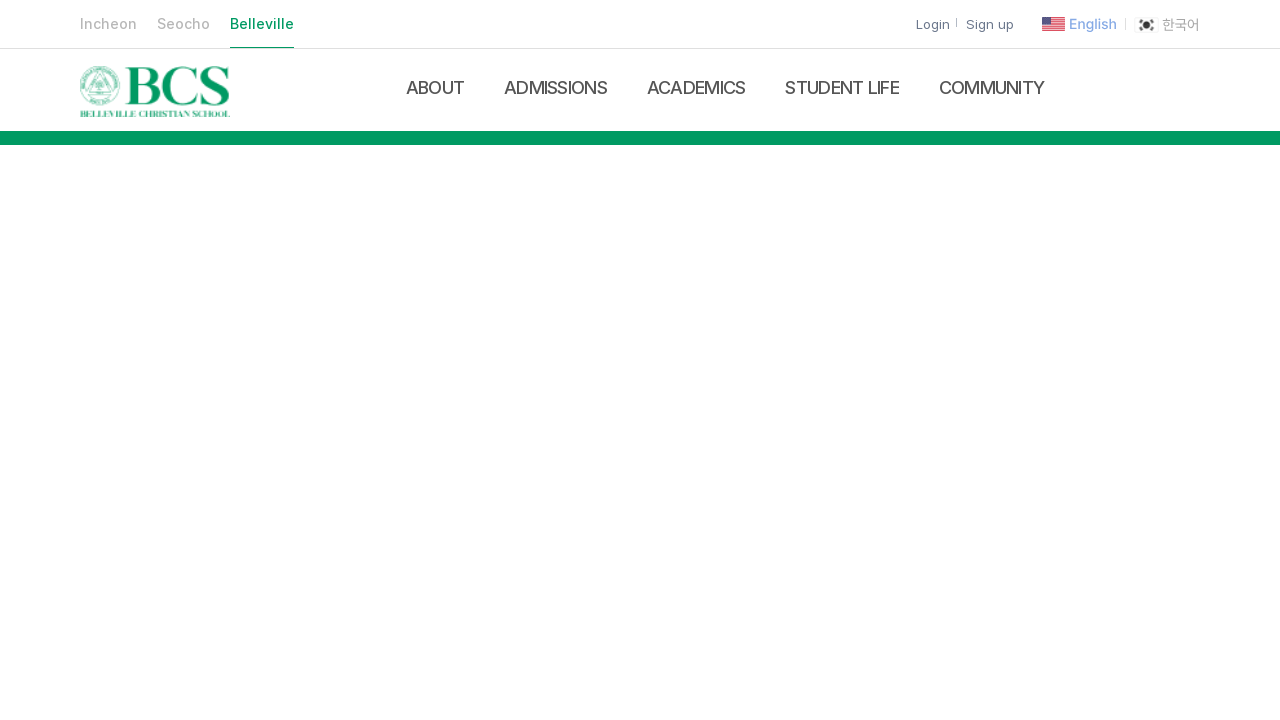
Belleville (262, 23)
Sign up (990, 24)
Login (933, 24)
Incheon (108, 23)
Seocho (183, 23)
